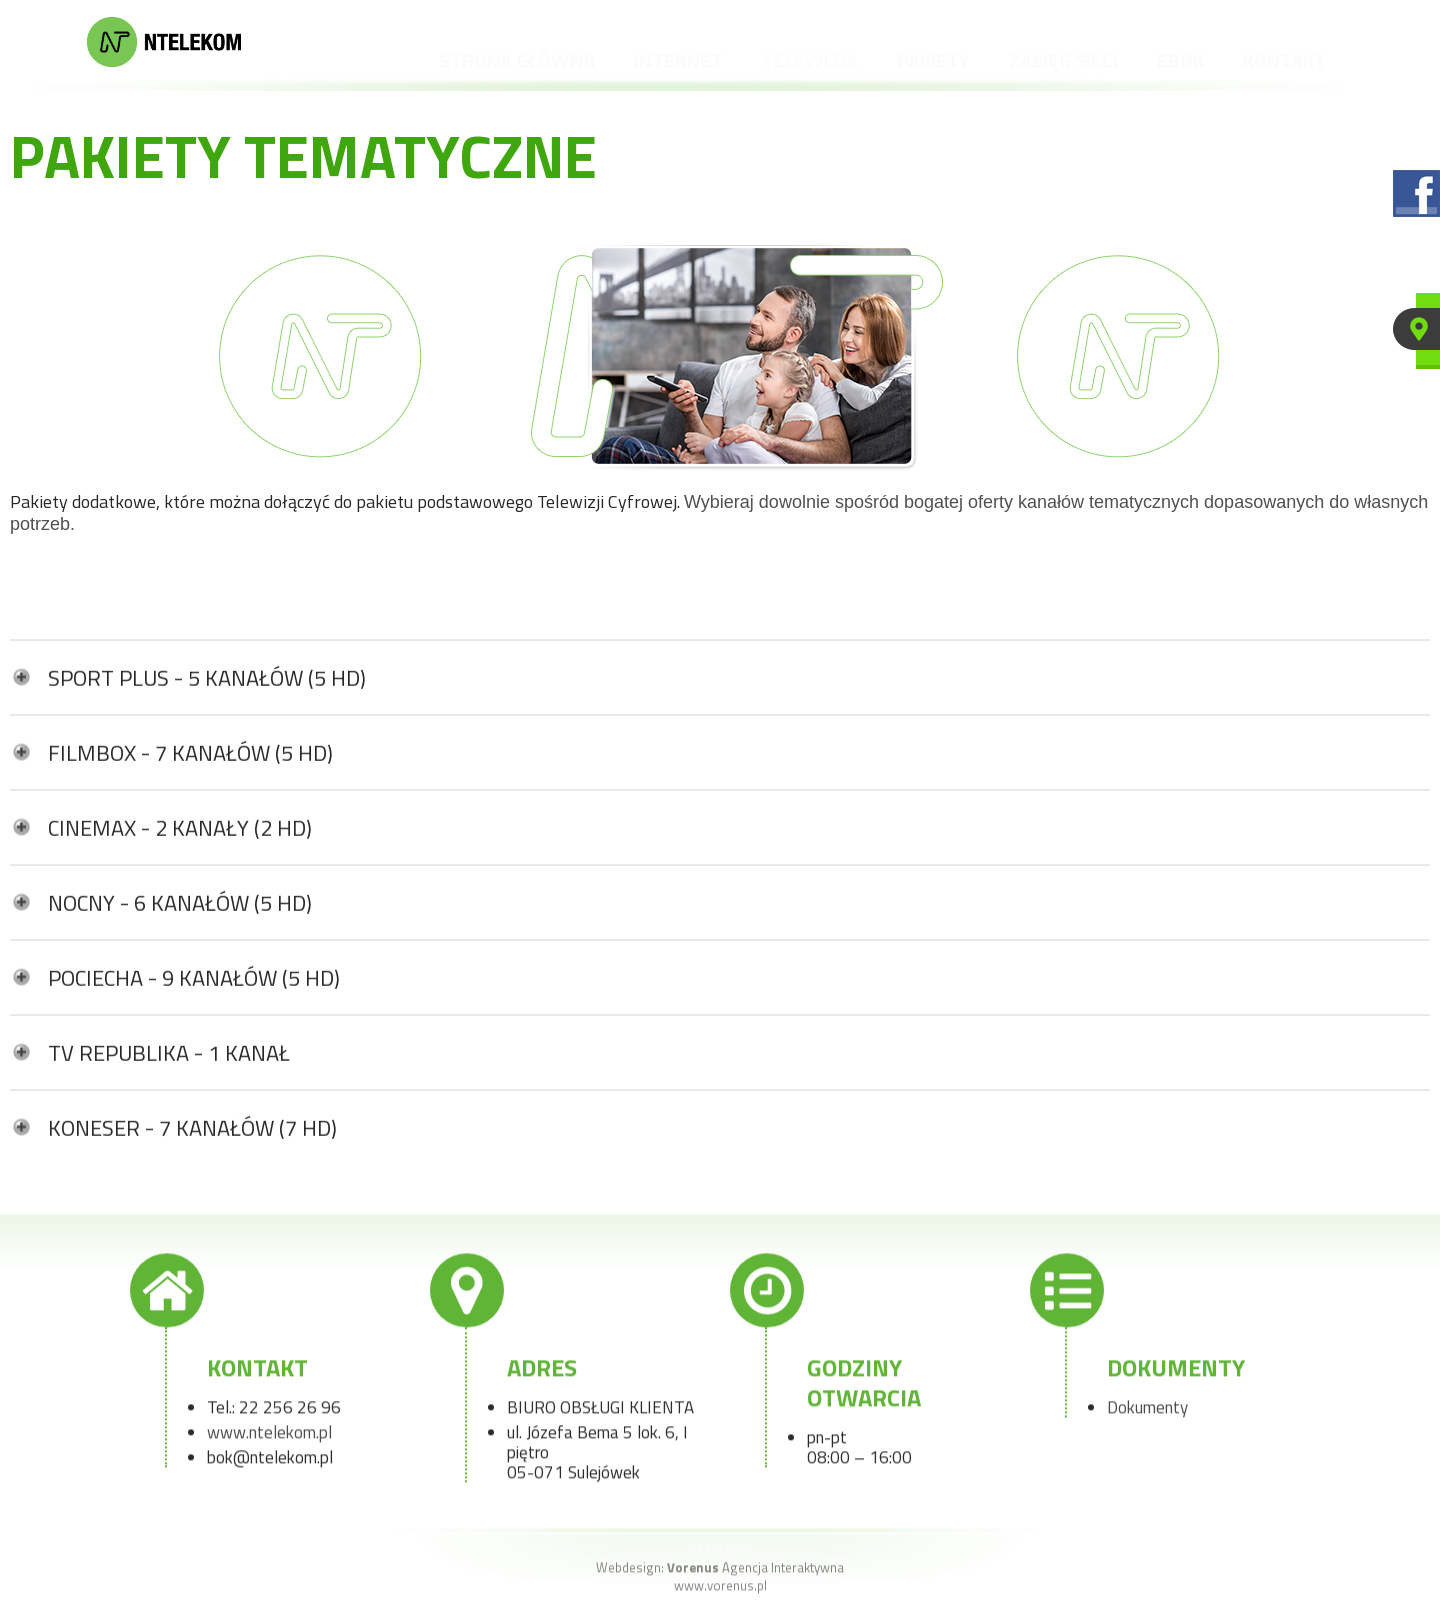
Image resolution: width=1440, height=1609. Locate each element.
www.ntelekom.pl (269, 1437)
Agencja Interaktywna (755, 1572)
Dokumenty (1147, 1412)
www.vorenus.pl (720, 1590)
